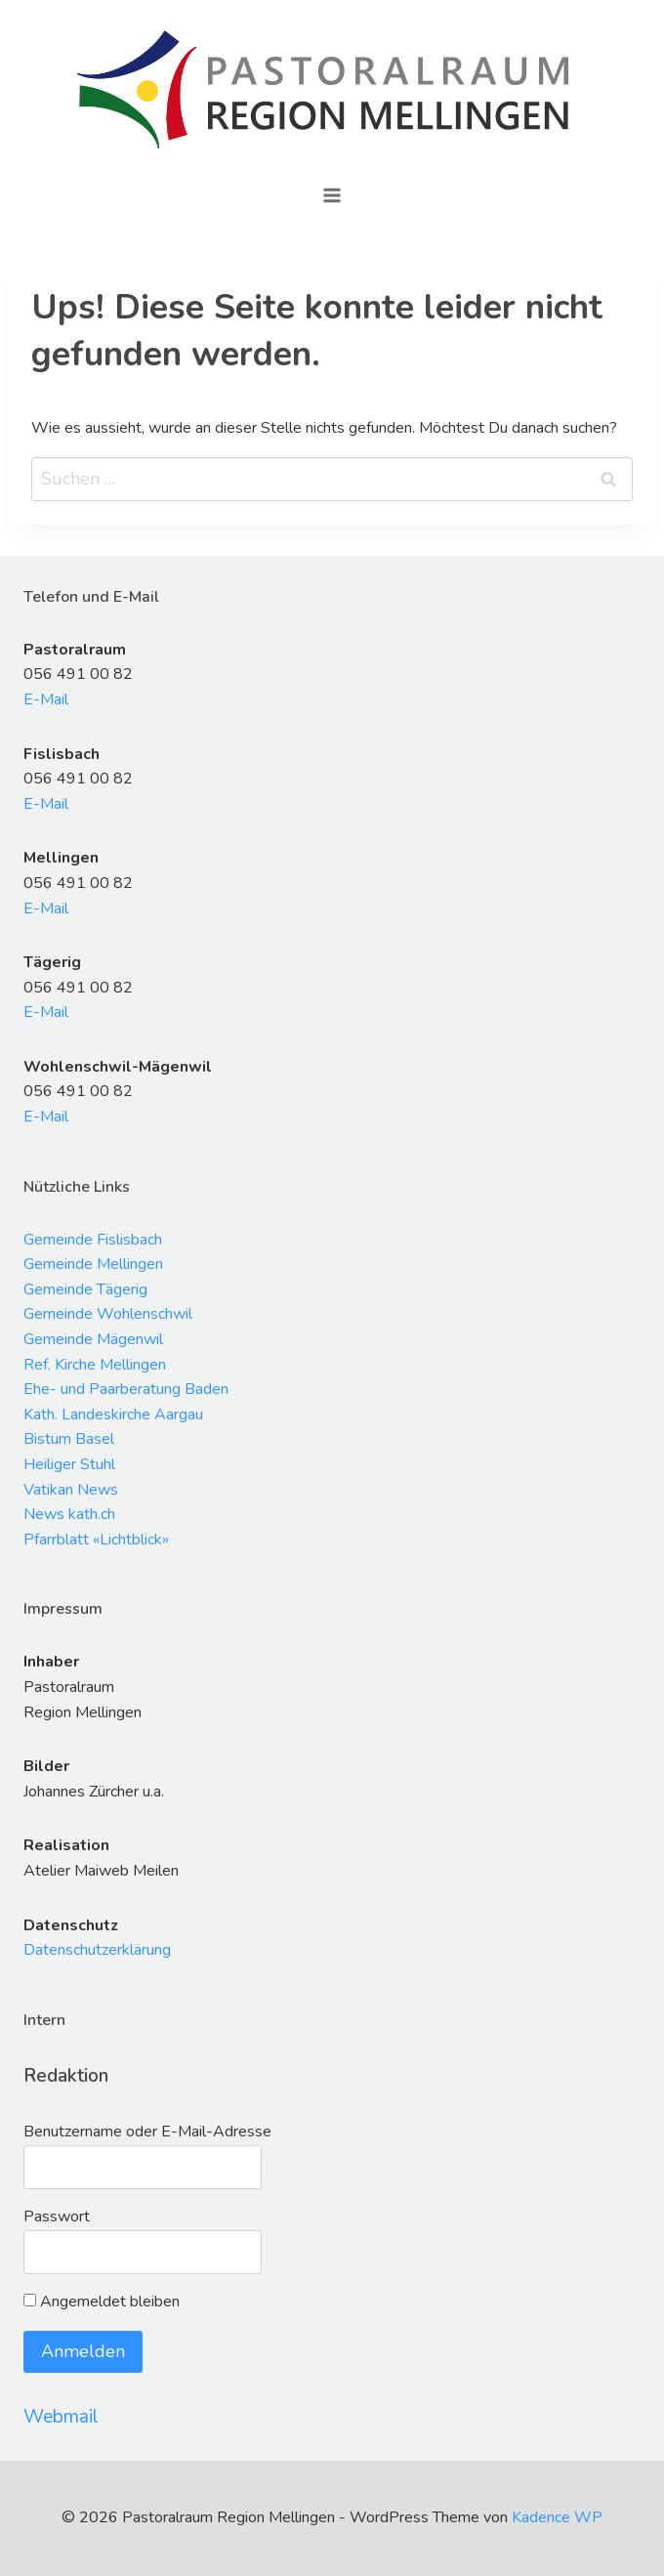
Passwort (56, 2216)
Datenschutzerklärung (97, 1950)
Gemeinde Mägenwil (93, 1339)
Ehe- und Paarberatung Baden (125, 1389)
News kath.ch (69, 1514)
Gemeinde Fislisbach (92, 1239)
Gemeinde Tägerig (85, 1289)
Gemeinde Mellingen (93, 1264)
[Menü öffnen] (332, 195)
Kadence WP (557, 2517)
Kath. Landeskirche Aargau (113, 1414)
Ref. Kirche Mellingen (94, 1364)
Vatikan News (70, 1489)
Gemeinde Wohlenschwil (107, 1314)
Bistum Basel (68, 1439)
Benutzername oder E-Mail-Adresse (147, 2131)
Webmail (61, 2416)
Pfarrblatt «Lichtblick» (96, 1539)
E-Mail (45, 699)
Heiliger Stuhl (69, 1464)
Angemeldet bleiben (101, 2301)
